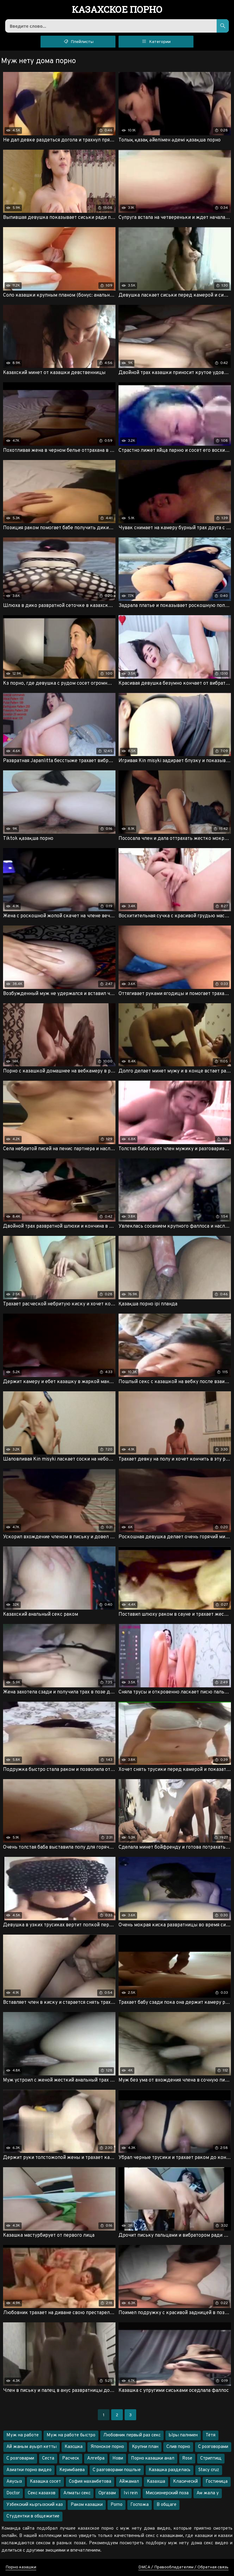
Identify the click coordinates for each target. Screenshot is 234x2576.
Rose (187, 2458)
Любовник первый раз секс (132, 2435)
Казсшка (74, 2447)
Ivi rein (131, 2493)
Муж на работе (22, 2435)
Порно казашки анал (152, 2458)
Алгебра (96, 2458)
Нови (117, 2458)
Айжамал (129, 2482)
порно (117, 10)
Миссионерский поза (167, 2493)
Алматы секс (76, 2493)
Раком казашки (87, 2505)
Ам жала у (208, 2493)
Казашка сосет (45, 2482)
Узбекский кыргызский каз (34, 2505)
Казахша (156, 2482)
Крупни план (145, 2447)
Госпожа (139, 2505)
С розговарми (20, 2458)
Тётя (210, 2435)
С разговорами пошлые (117, 2470)
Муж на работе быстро (71, 2435)
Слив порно (178, 2447)
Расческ (70, 2458)
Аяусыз (14, 2482)
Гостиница (217, 2482)
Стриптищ (211, 2458)
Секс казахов (41, 2493)
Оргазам (107, 2493)
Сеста (48, 2458)
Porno (116, 2505)
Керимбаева (72, 2470)
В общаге (166, 2505)
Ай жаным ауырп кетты (31, 2447)
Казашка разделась (169, 2470)
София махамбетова (90, 2482)
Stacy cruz (208, 2470)
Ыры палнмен (183, 2435)
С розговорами (213, 2447)
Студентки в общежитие (32, 2516)
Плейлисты (78, 41)
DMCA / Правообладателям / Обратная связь (183, 2567)
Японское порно (107, 2447)
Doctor (13, 2493)
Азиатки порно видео (28, 2470)
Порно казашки (20, 2567)
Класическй (185, 2482)
